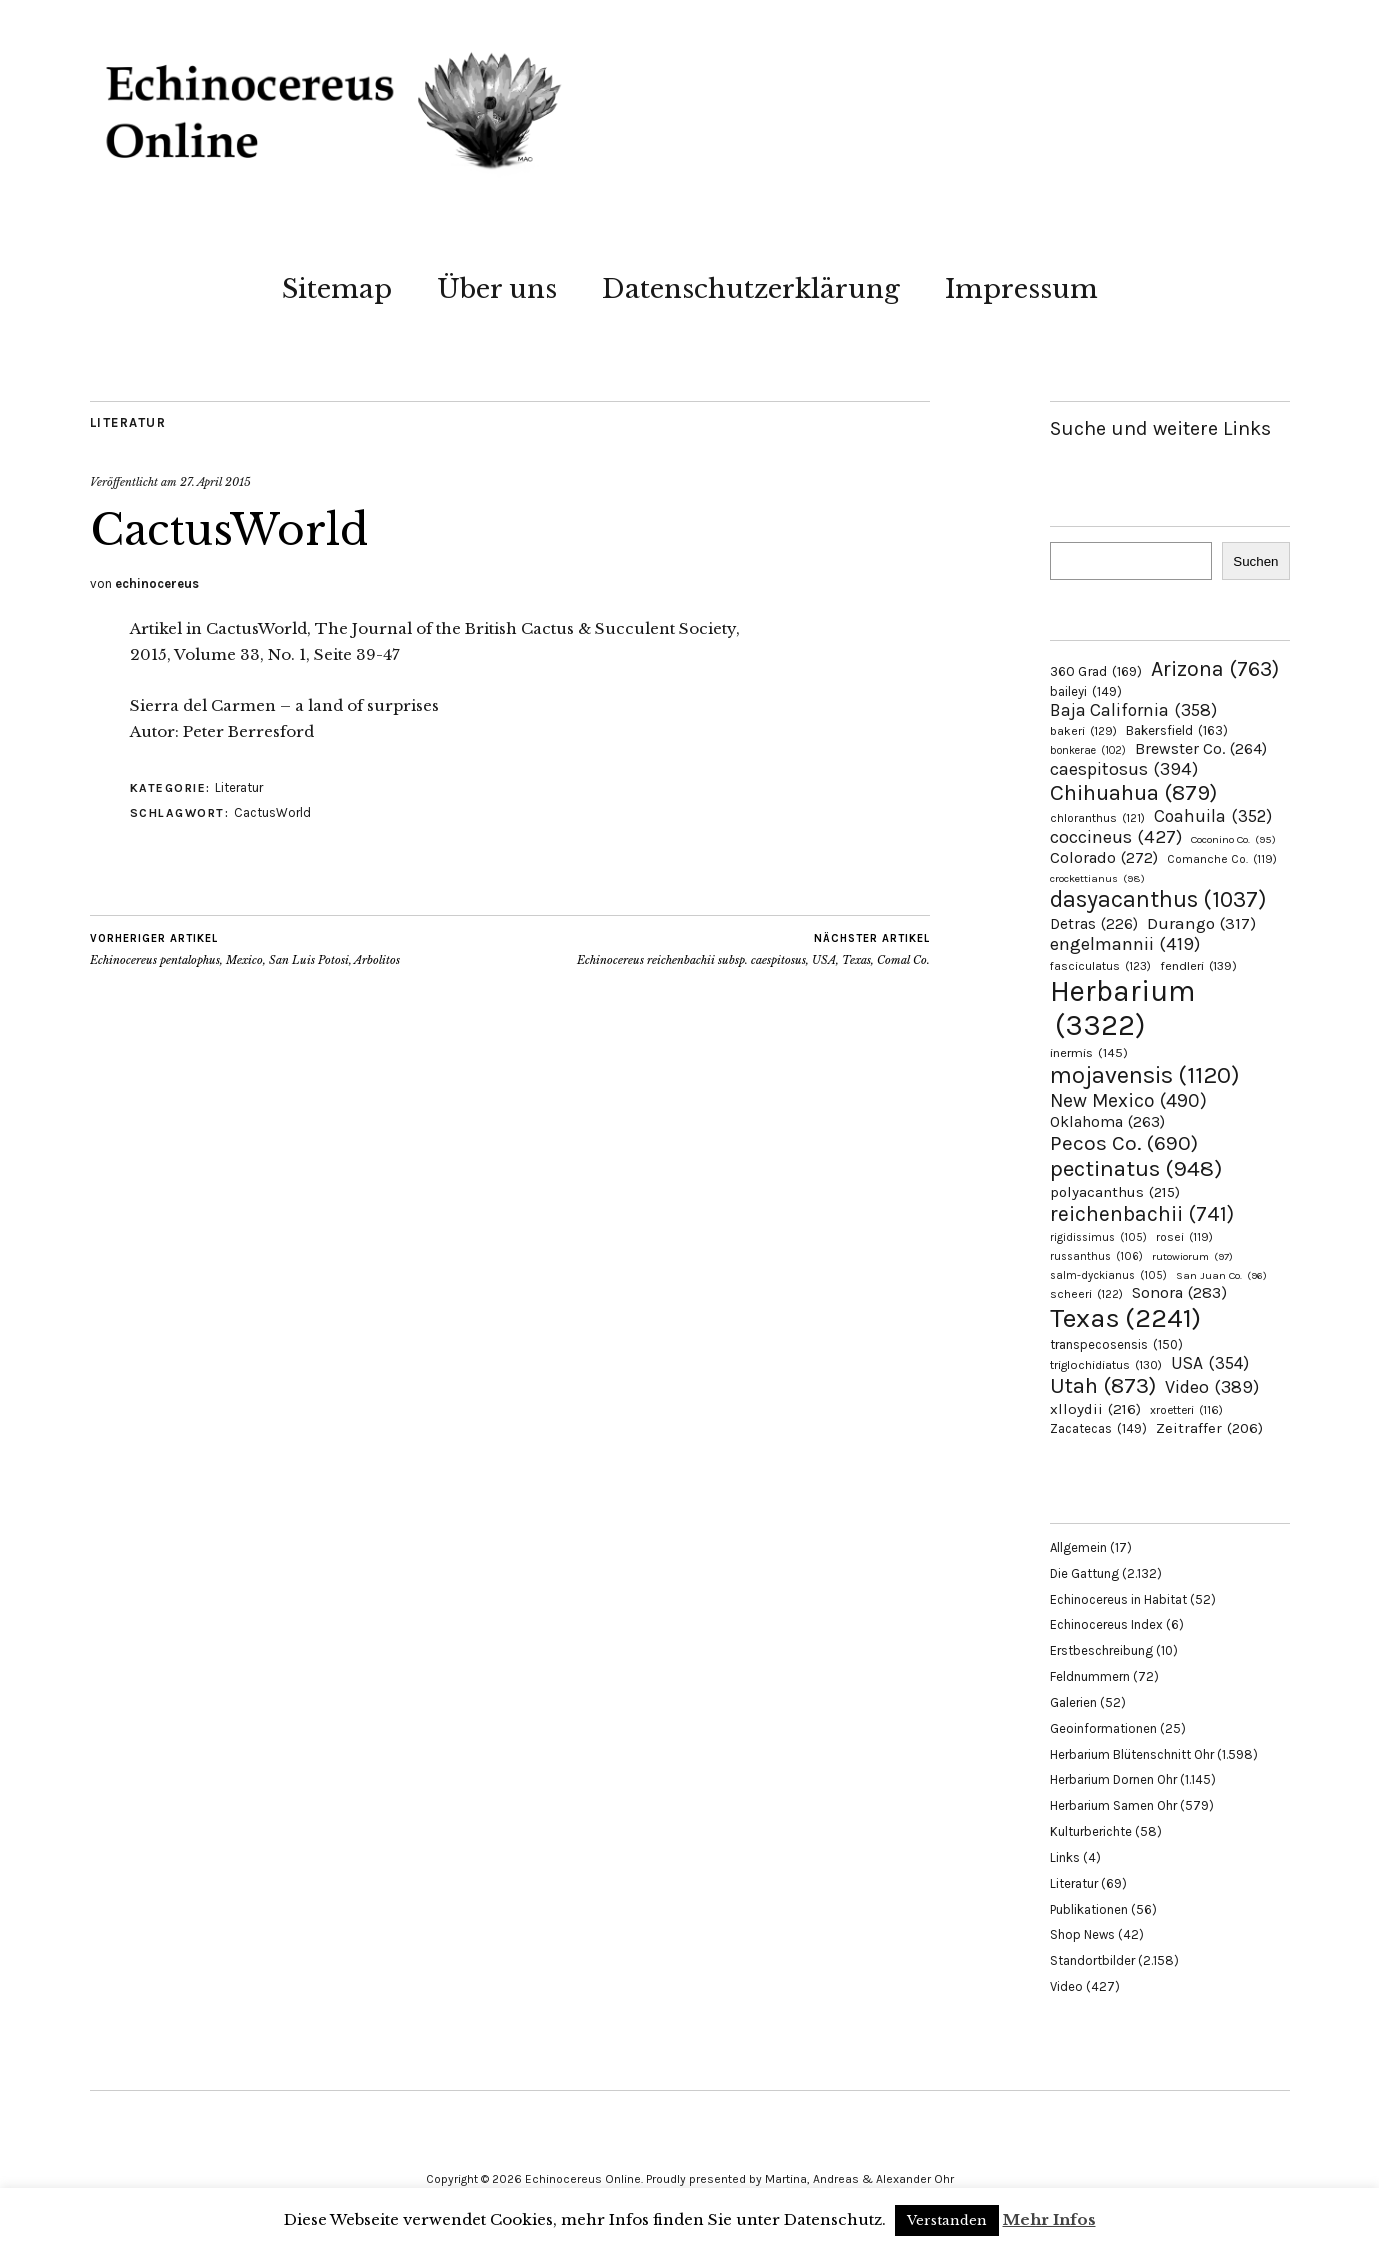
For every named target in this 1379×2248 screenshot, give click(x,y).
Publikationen (1089, 1909)
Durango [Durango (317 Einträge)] (1201, 923)
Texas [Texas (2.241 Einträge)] (1125, 1318)
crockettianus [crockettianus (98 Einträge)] (1097, 878)
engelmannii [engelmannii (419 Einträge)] (1125, 944)
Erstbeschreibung (1101, 1650)
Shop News (1082, 1934)
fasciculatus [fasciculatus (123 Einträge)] (1100, 966)
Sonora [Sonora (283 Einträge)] (1179, 1292)
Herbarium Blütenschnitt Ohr (1132, 1754)
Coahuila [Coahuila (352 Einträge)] (1213, 816)
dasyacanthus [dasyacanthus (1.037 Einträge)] (1158, 899)
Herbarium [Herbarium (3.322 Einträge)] (1122, 1008)
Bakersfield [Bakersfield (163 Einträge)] (1177, 730)
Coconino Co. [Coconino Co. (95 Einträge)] (1233, 839)
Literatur (128, 422)
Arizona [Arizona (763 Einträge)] (1215, 668)
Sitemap (337, 289)
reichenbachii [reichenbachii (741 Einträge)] (1142, 1213)
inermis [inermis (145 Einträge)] (1089, 1052)
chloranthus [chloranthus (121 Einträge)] (1097, 818)
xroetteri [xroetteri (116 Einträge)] (1186, 1410)
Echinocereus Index (1106, 1624)
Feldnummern (1090, 1676)
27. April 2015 (215, 482)
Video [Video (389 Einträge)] (1212, 1387)
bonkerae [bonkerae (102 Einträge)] (1088, 750)
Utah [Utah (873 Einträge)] (1103, 1386)
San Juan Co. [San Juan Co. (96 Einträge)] (1221, 1275)
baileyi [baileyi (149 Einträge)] (1086, 691)
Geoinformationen (1103, 1728)
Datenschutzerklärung (751, 289)
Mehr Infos (1049, 2219)
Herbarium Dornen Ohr (1113, 1779)
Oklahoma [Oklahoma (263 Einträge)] (1107, 1121)
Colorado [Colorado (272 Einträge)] (1104, 857)
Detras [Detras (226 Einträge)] (1094, 924)
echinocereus (157, 583)
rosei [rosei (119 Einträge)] (1184, 1237)
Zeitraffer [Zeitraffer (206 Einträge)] (1209, 1428)
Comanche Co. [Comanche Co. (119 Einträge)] (1222, 859)
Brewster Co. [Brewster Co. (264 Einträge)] (1201, 748)
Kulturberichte (1091, 1831)
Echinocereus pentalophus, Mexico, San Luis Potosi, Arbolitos (245, 949)
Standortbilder (1092, 1960)
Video (1066, 1986)
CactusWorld (272, 812)
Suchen (1255, 561)
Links (1065, 1857)
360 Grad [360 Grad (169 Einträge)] (1096, 671)
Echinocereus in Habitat (1118, 1599)
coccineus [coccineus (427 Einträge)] (1116, 837)
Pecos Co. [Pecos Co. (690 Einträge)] (1124, 1143)
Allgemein (1078, 1547)
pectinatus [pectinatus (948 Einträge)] (1136, 1168)
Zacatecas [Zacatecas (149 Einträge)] (1098, 1428)
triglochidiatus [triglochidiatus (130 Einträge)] (1106, 1365)
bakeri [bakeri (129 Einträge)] (1083, 731)
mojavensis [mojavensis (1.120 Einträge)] (1145, 1075)
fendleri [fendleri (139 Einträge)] (1198, 965)
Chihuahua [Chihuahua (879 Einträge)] (1133, 793)
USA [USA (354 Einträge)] (1210, 1363)
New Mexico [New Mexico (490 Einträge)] (1128, 1100)
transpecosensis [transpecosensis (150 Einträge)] (1116, 1344)
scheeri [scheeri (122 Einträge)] (1086, 1294)
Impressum (1021, 289)
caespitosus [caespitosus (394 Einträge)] (1124, 769)
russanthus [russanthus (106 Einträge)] (1096, 1256)
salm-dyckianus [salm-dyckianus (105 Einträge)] (1108, 1275)
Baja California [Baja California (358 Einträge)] (1133, 710)
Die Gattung (1084, 1573)
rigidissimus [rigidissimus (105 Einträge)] (1098, 1237)
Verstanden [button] (947, 2220)
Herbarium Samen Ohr (1113, 1805)
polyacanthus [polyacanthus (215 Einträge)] (1115, 1192)
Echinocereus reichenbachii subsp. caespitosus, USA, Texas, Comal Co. (753, 949)
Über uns (497, 289)
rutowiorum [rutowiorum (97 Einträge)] (1192, 1256)
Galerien (1073, 1702)
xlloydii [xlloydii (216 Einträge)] (1095, 1409)
